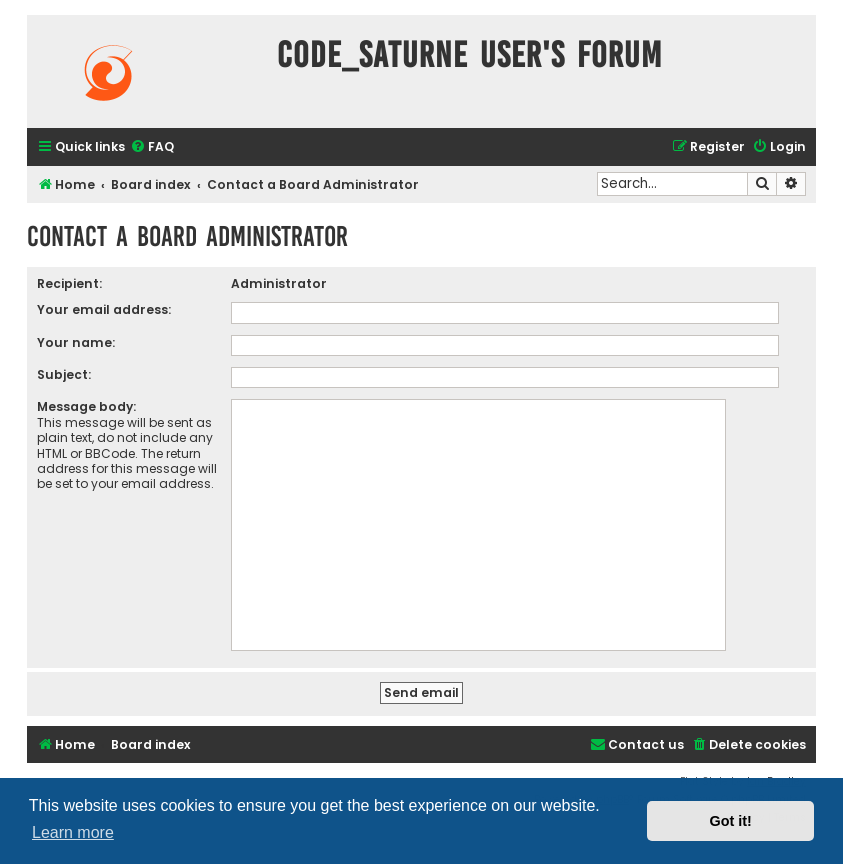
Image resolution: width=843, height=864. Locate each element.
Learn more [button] (73, 832)
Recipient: (69, 283)
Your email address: (104, 309)
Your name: (76, 342)
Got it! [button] (731, 821)
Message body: (86, 406)
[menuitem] (152, 147)
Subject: (64, 374)
